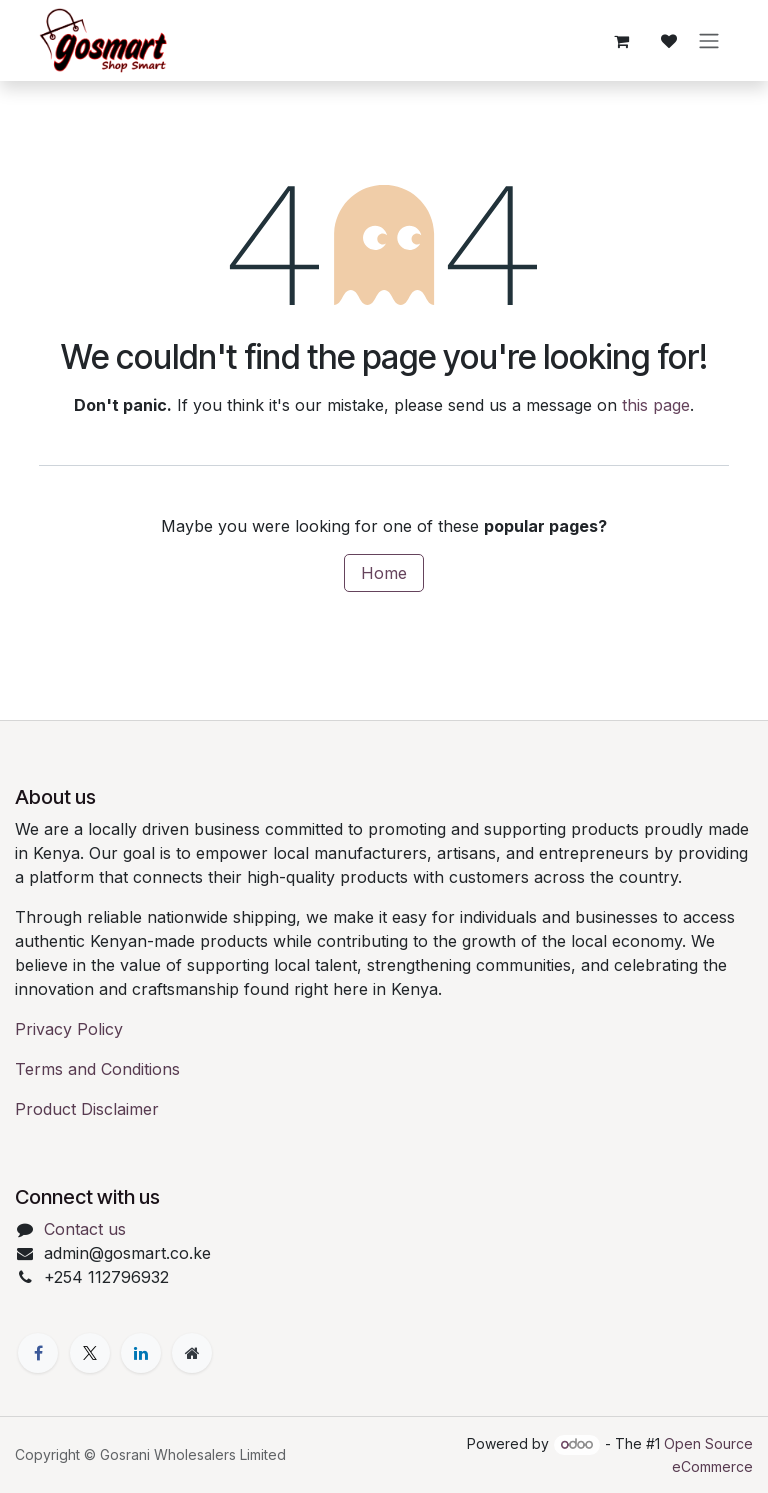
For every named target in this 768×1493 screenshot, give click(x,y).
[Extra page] (192, 1353)
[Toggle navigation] (709, 41)
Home (384, 573)
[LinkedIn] (141, 1353)
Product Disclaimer (87, 1109)
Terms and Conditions (97, 1069)
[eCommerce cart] (621, 41)
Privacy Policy (69, 1029)
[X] (90, 1353)
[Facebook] (38, 1353)
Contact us (85, 1229)
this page (656, 405)
